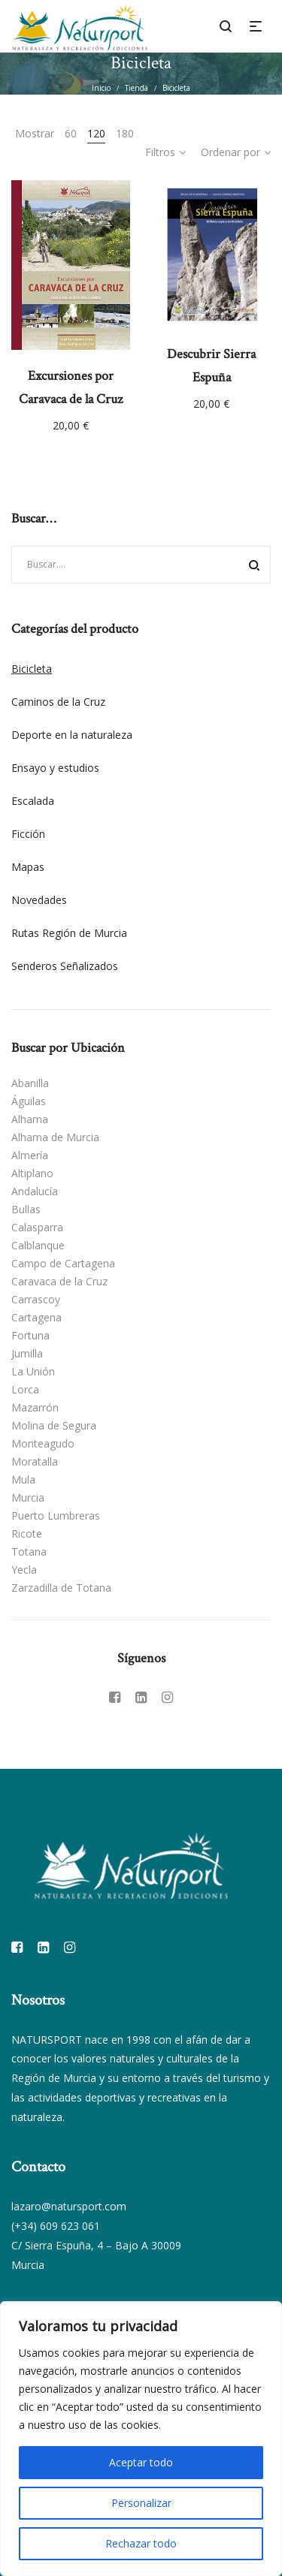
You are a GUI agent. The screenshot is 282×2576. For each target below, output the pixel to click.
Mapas (27, 867)
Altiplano (32, 1173)
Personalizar (141, 2503)
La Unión (33, 1371)
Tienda (136, 88)
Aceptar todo (141, 2462)
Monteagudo (42, 1443)
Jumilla (27, 1353)
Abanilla (30, 1083)
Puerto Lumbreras (55, 1515)
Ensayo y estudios (55, 768)
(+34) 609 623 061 (55, 2226)
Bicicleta (31, 668)
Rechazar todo (141, 2543)
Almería (29, 1155)
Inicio (101, 88)
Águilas (28, 1101)
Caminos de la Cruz (58, 701)
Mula (23, 1479)
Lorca (25, 1389)
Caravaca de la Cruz (59, 1281)
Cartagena (36, 1317)
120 (96, 133)
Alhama (29, 1119)
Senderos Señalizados (64, 966)
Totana (29, 1551)
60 (71, 133)
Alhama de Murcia (55, 1137)
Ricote (26, 1533)
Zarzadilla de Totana (61, 1587)
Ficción (28, 834)
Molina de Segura (53, 1425)
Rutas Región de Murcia (69, 933)
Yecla (24, 1569)
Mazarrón (35, 1407)
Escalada (32, 801)
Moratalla (34, 1461)
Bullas (26, 1209)
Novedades (39, 900)
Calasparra (37, 1227)
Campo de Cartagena (63, 1263)
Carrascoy (35, 1299)
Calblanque (38, 1245)
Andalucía (34, 1191)
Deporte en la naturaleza (71, 735)
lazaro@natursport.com (68, 2206)
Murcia (27, 1497)
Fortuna (30, 1335)
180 (125, 133)
